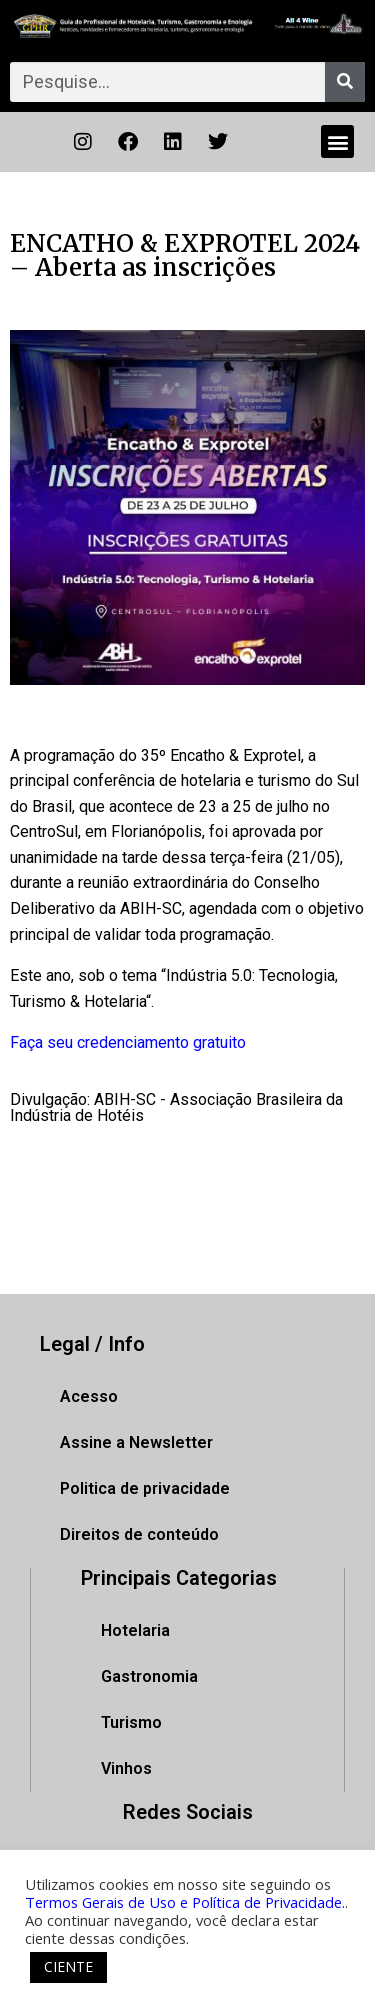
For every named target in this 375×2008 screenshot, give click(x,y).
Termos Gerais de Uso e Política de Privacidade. (185, 1902)
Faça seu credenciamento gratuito (128, 1042)
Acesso (89, 1396)
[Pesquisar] (345, 82)
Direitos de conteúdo (139, 1534)
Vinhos (126, 1768)
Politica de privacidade (145, 1488)
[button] (337, 141)
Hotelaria (135, 1630)
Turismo (131, 1722)
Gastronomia (149, 1676)
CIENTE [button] (68, 1966)
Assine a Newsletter (136, 1442)
